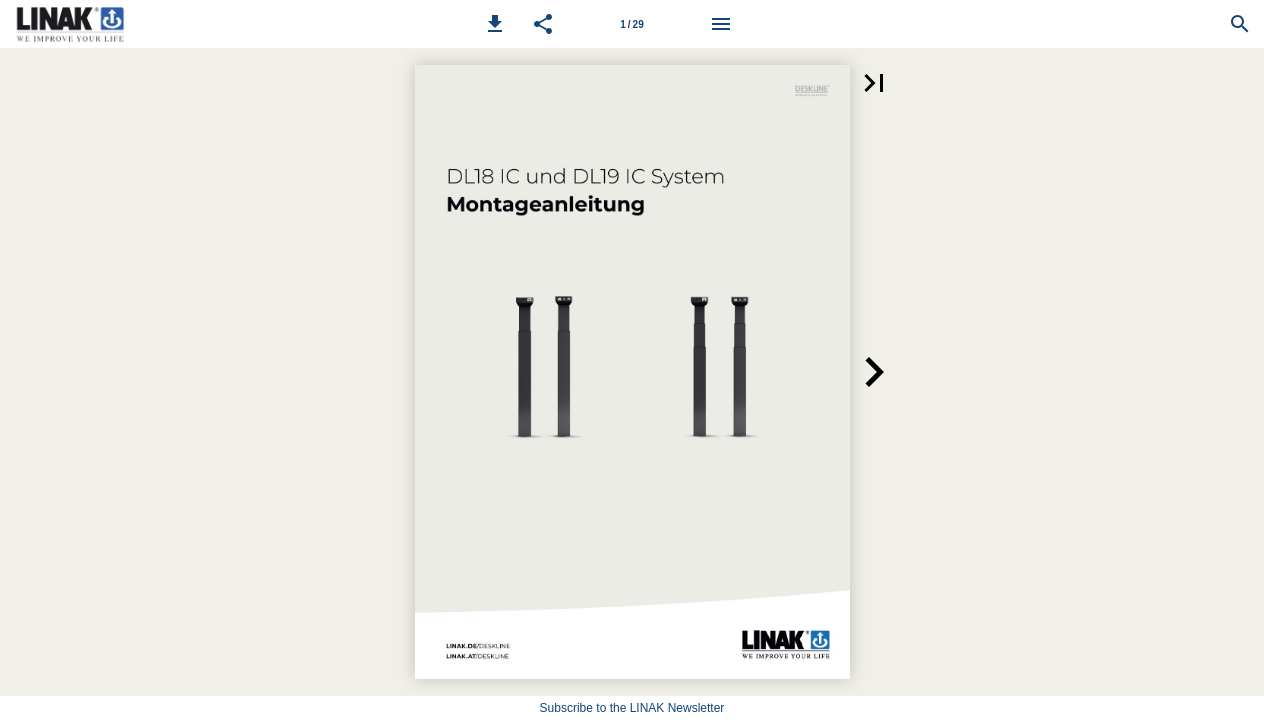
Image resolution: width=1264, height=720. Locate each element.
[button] (495, 24)
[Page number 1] (632, 24)
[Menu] (721, 24)
